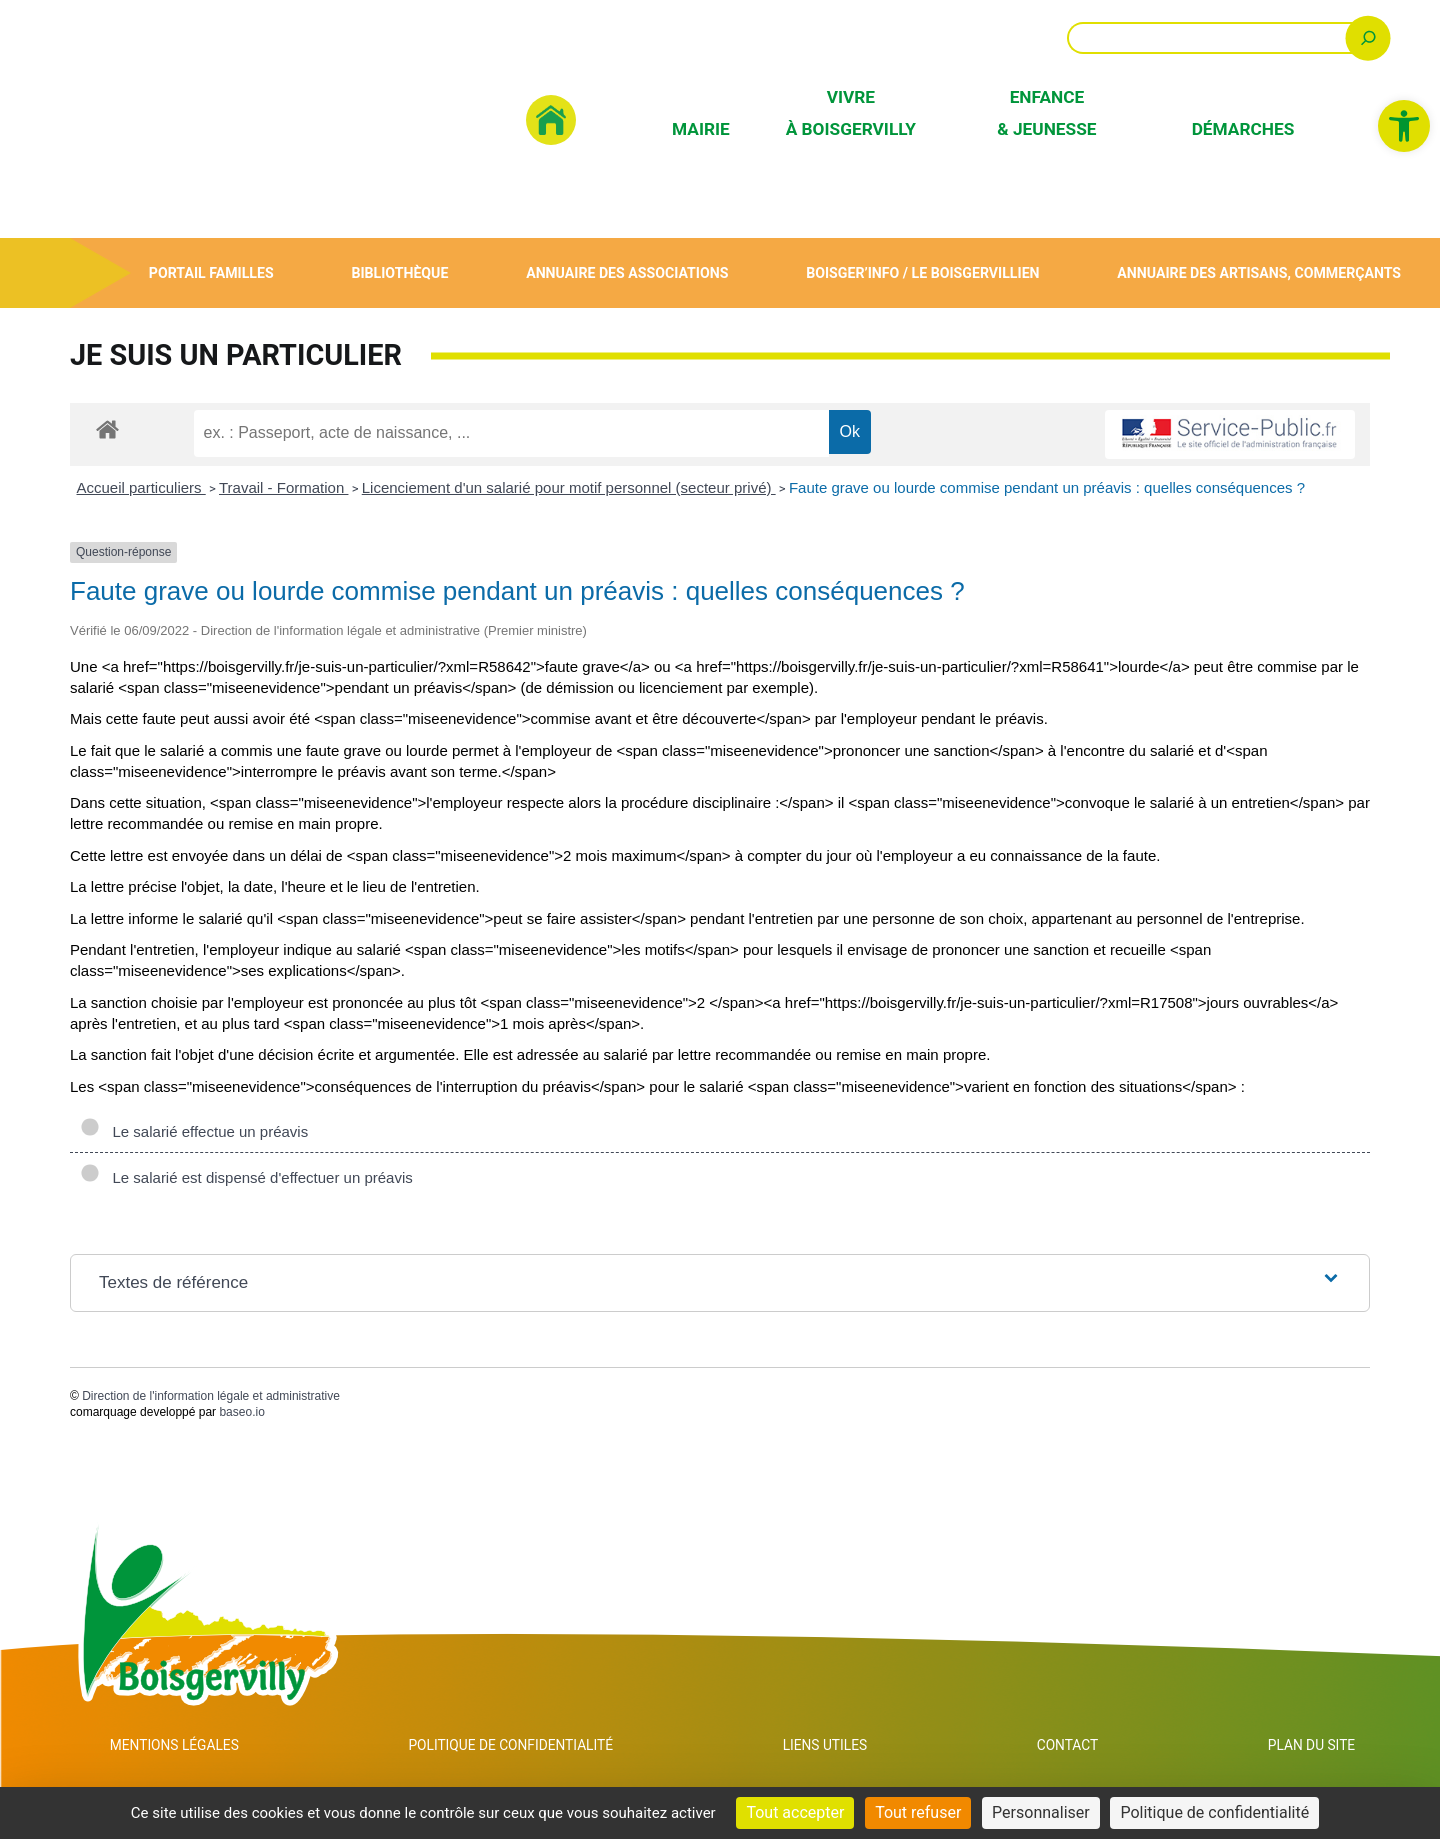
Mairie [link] (701, 129)
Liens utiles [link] (849, 1748)
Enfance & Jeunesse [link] (1046, 112)
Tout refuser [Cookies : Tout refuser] (918, 1812)
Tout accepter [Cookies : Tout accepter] (795, 1812)
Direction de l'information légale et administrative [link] (211, 1396)
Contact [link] (1080, 1748)
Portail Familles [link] (210, 272)
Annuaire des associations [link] (625, 272)
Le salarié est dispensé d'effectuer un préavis (246, 1177)
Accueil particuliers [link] (141, 487)
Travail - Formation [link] (283, 487)
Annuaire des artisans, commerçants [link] (1258, 272)
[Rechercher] (1368, 37)
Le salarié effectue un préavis (194, 1131)
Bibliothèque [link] (398, 272)
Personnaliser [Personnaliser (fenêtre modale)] (1041, 1812)
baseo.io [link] (241, 1412)
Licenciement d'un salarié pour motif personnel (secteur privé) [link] (569, 487)
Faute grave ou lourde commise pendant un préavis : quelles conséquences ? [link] (1047, 487)
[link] (1404, 126)
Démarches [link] (1243, 129)
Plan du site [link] (1315, 1748)
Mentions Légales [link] (176, 1748)
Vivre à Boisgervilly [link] (851, 112)
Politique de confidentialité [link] (526, 1748)
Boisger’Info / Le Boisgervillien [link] (921, 272)
